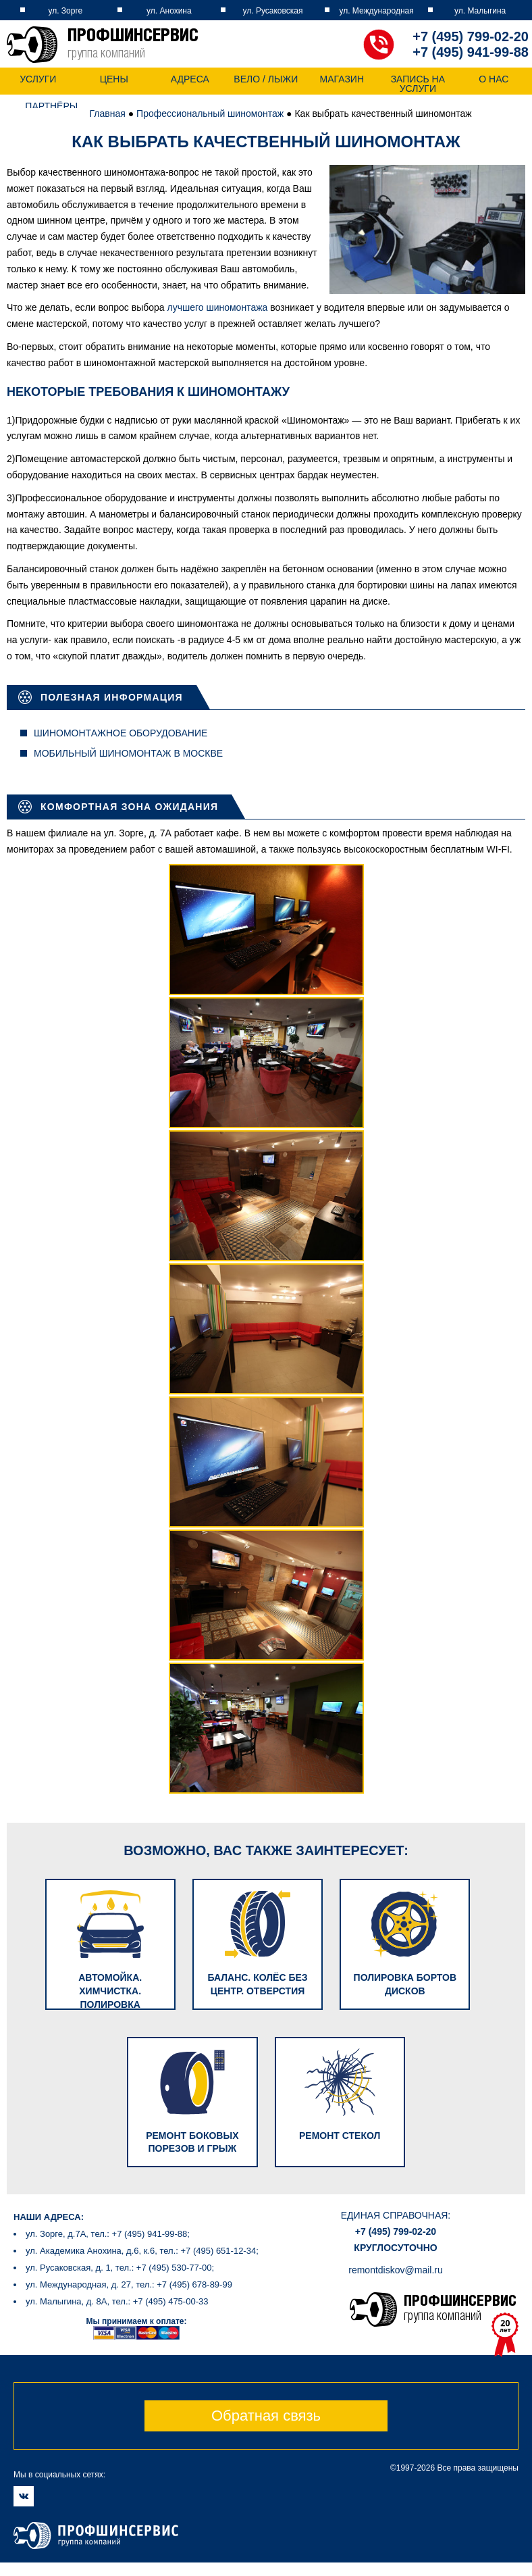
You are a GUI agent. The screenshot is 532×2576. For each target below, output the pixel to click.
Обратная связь (266, 2397)
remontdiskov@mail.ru (395, 2252)
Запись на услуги (418, 84)
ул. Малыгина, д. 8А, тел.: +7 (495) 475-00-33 (117, 2284)
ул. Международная (376, 11)
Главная (108, 113)
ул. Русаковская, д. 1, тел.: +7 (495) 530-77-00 (119, 2250)
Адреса (190, 79)
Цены (114, 79)
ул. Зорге (65, 11)
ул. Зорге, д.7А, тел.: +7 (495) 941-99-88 (106, 2216)
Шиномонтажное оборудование (120, 733)
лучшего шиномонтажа (217, 307)
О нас (493, 79)
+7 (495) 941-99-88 (471, 52)
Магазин (342, 79)
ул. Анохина (169, 11)
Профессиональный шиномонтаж (210, 113)
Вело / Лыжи (266, 79)
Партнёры (51, 106)
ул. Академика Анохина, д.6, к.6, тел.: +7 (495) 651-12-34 (141, 2233)
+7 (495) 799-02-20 (471, 36)
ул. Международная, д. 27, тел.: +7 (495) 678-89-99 (129, 2267)
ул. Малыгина (480, 11)
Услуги (38, 79)
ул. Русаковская (273, 11)
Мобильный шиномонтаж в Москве (128, 753)
